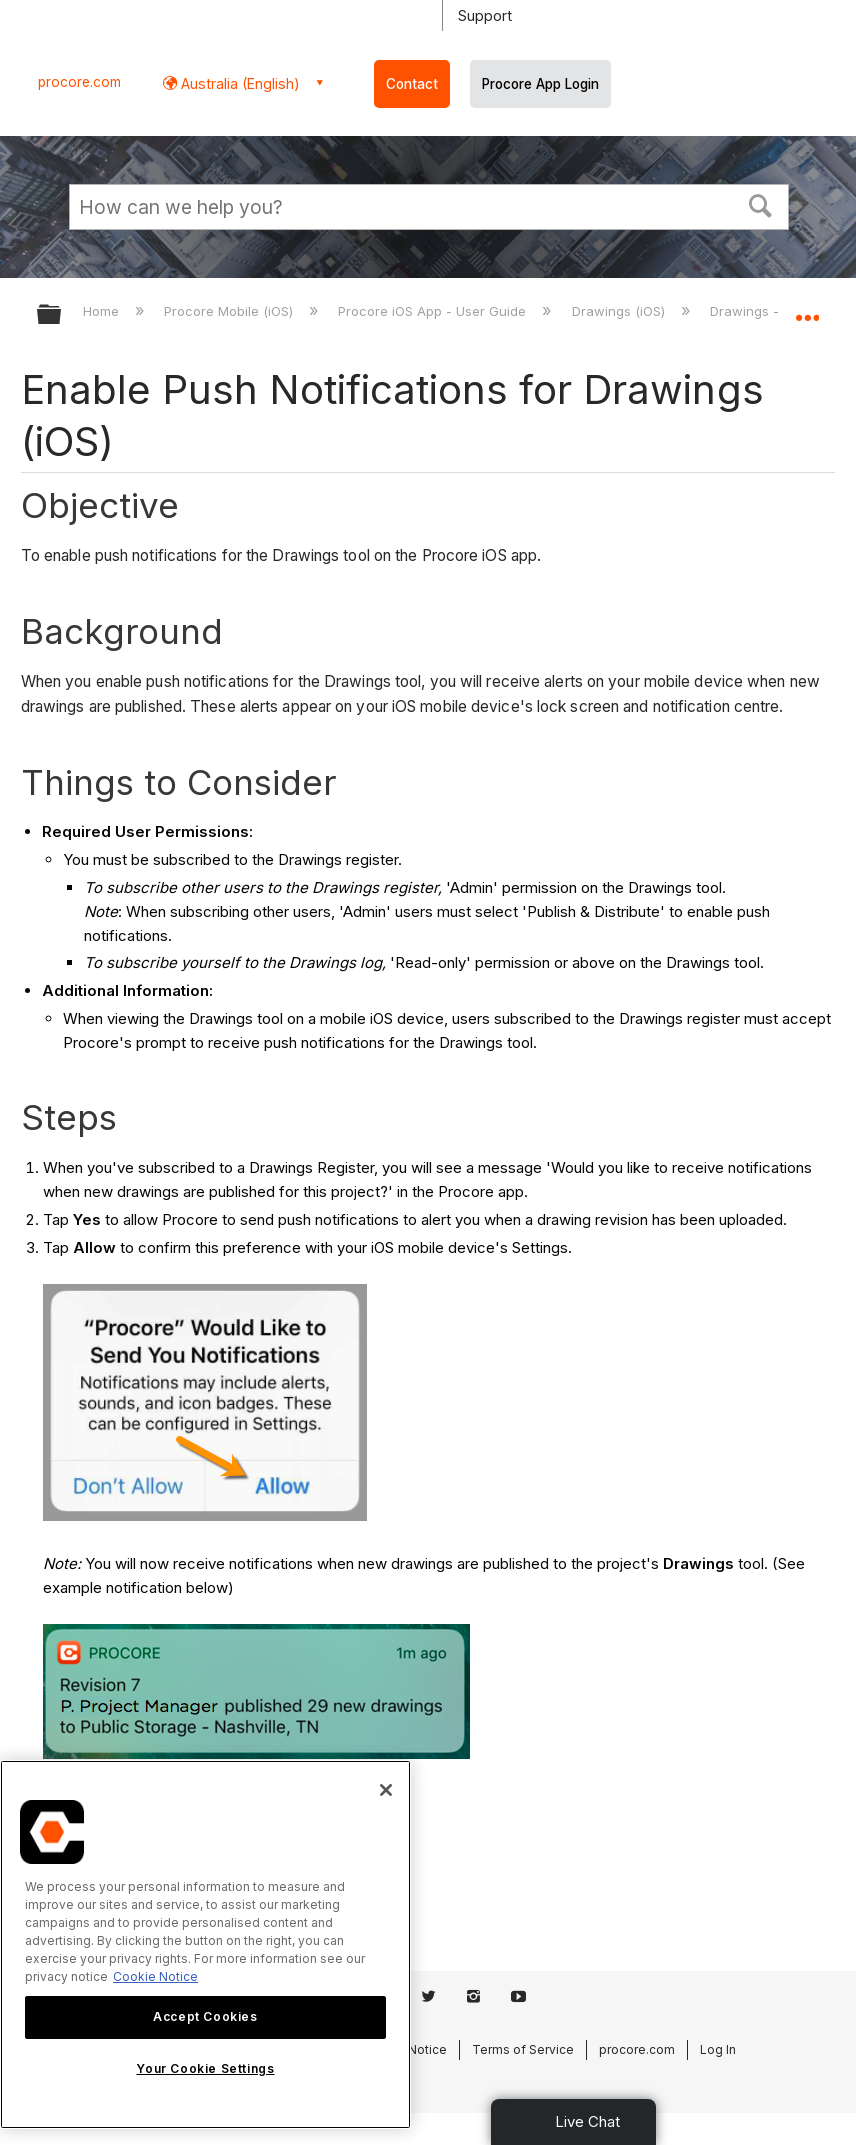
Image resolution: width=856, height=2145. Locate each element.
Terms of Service (523, 2049)
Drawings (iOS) (620, 311)
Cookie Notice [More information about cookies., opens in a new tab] (155, 1976)
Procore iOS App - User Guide (434, 311)
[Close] (386, 1790)
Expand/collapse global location (807, 308)
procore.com (79, 82)
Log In (718, 2049)
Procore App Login (540, 84)
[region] (205, 1944)
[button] (761, 204)
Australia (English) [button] (238, 83)
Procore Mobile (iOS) (230, 311)
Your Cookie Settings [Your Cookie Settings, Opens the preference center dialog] (205, 2068)
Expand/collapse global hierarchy (62, 315)
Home (103, 311)
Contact (412, 84)
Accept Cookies (205, 2016)
